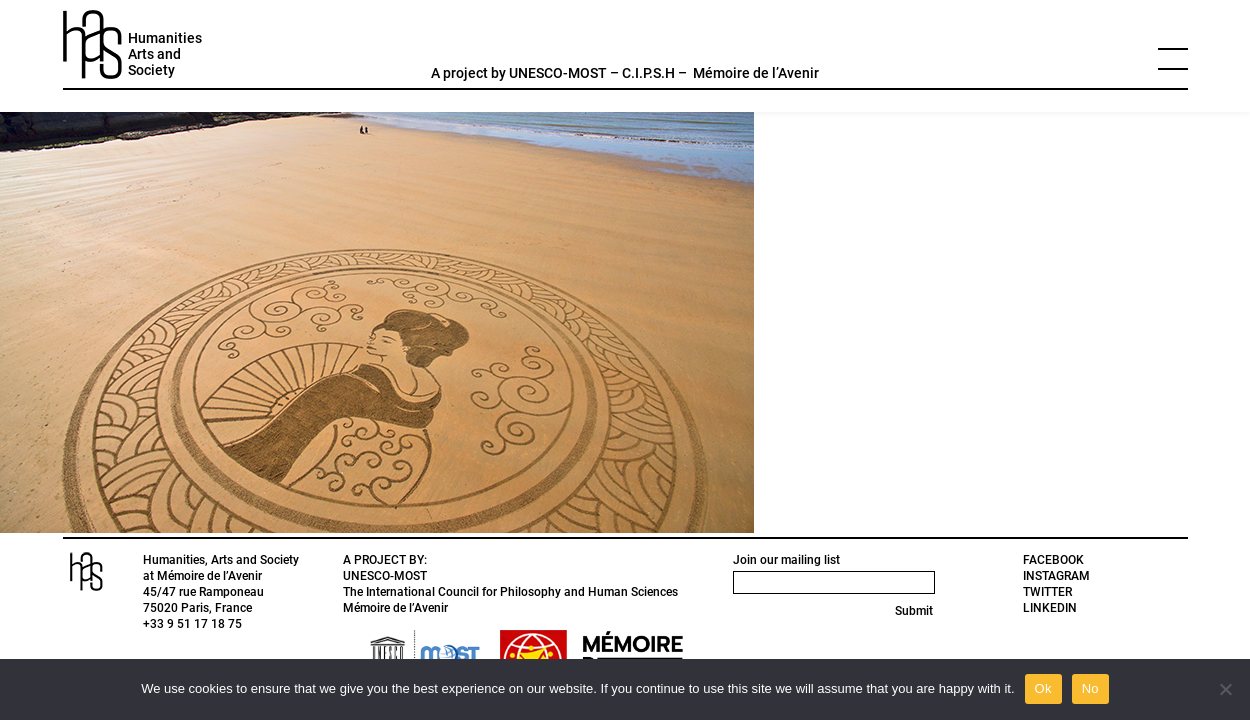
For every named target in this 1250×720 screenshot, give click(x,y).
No (1090, 688)
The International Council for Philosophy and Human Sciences (510, 592)
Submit (914, 611)
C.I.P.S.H (648, 73)
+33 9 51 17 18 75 (192, 624)
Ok (1043, 688)
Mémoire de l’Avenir (756, 73)
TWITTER (1047, 592)
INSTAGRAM (1056, 576)
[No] (1225, 689)
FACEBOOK (1053, 560)
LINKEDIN (1050, 608)
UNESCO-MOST (558, 73)
